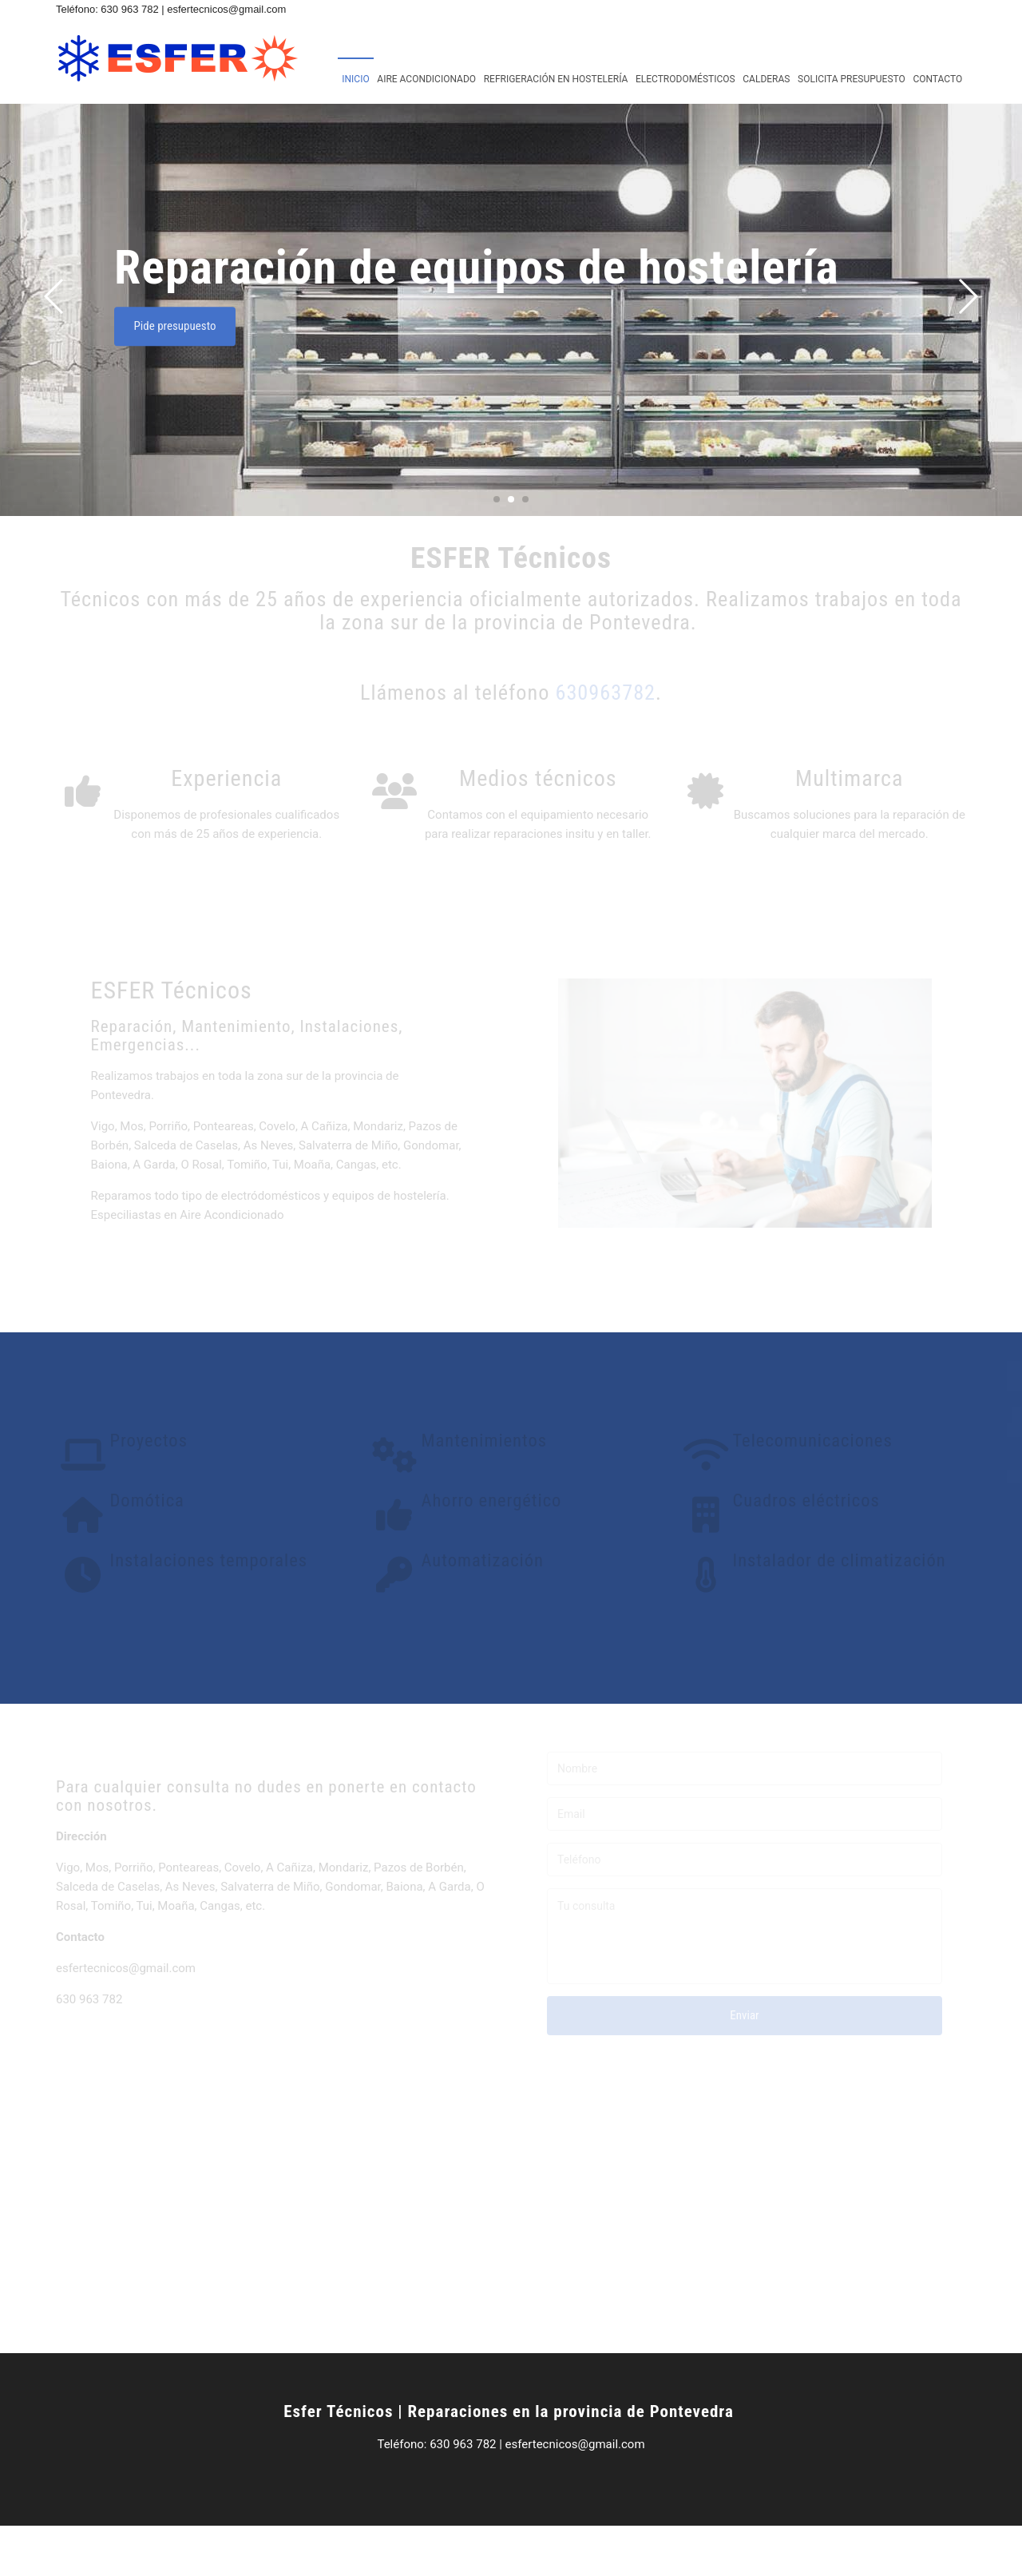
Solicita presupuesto (851, 79)
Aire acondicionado (426, 79)
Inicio (355, 79)
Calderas (766, 79)
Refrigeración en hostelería (556, 79)
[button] (967, 349)
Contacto (937, 79)
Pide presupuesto (221, 379)
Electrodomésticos (685, 79)
